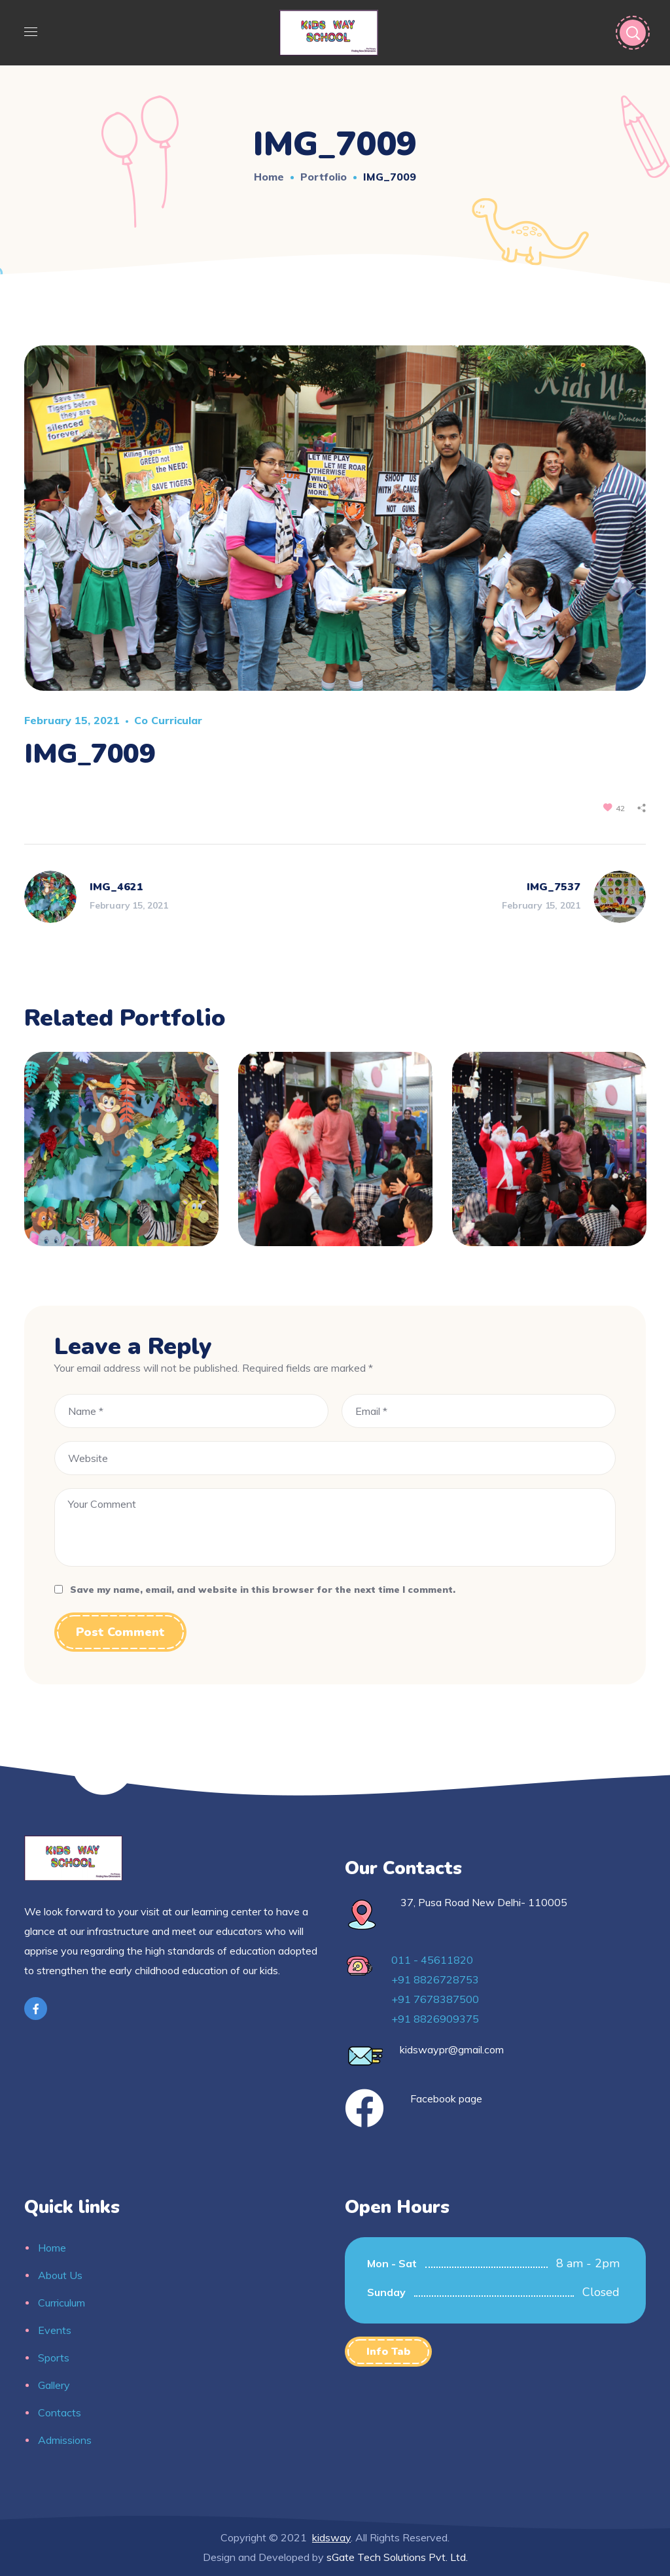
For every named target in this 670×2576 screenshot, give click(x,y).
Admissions (65, 2439)
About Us (60, 2275)
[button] (388, 2352)
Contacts (59, 2412)
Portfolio (323, 176)
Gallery (54, 2385)
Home (269, 176)
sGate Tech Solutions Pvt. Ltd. (397, 2557)
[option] (121, 1159)
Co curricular (168, 720)
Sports (53, 2357)
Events (54, 2330)
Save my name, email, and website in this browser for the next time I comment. (262, 1589)
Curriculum (61, 2302)
